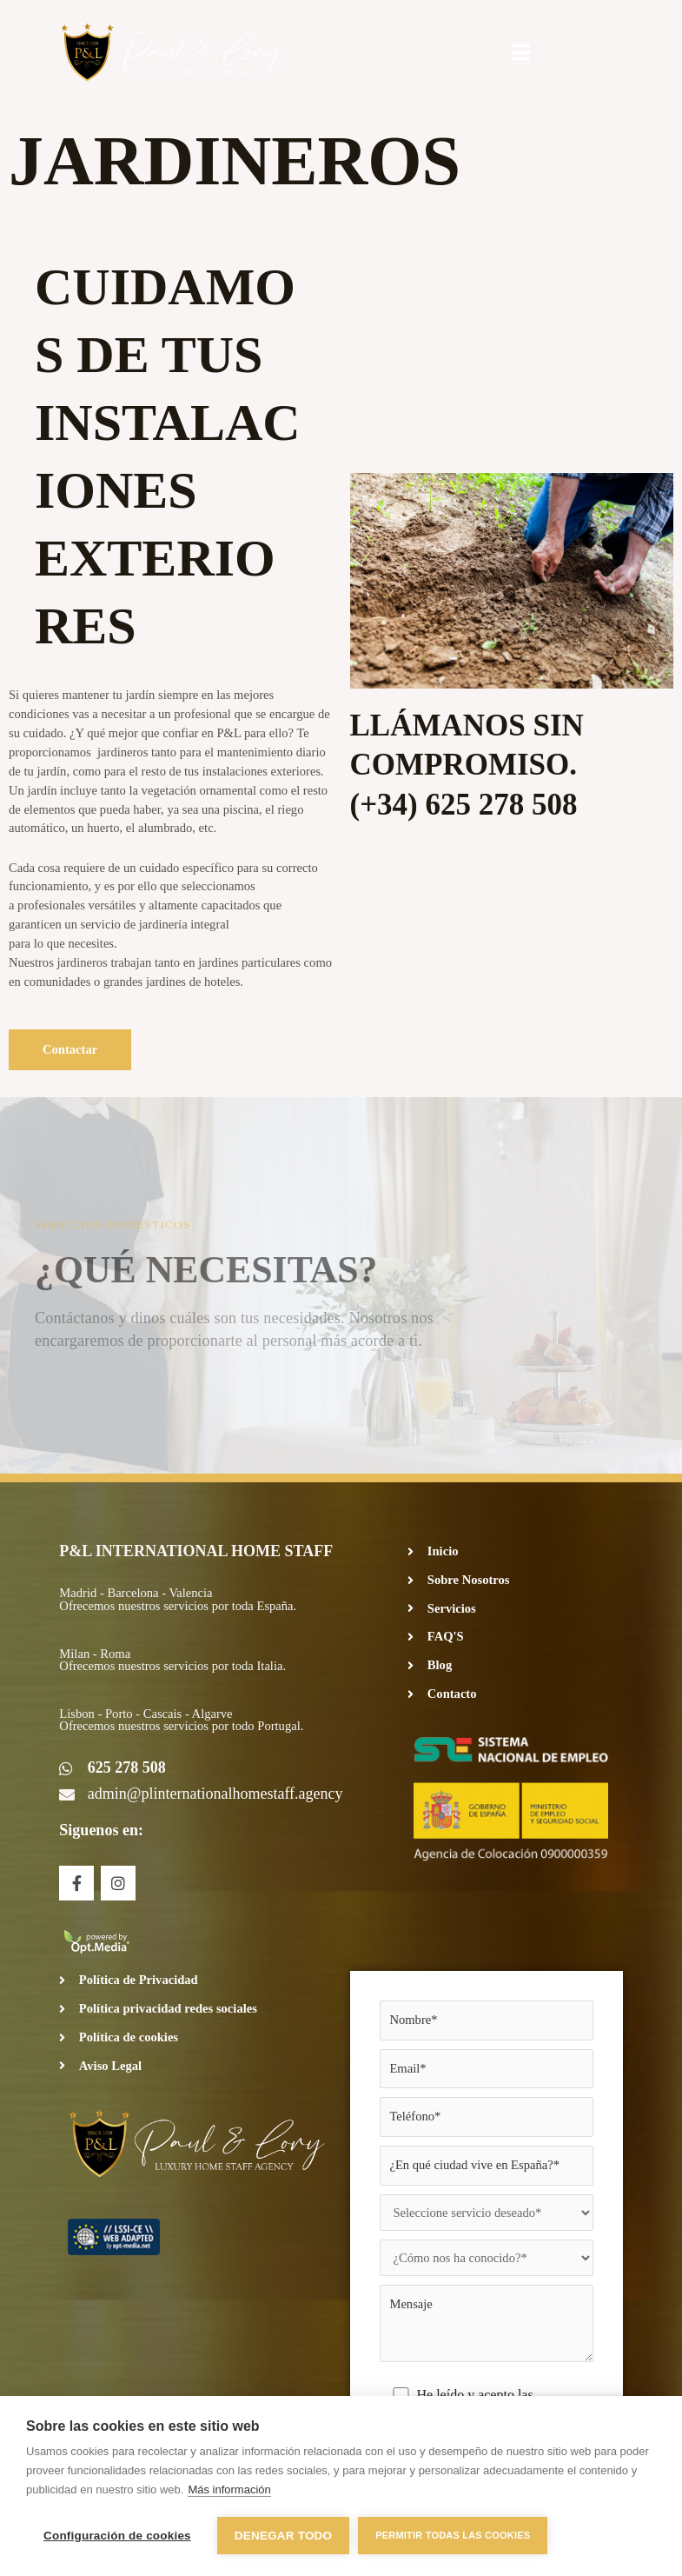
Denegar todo (283, 2535)
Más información (229, 2489)
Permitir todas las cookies (452, 2535)
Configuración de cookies (117, 2535)
